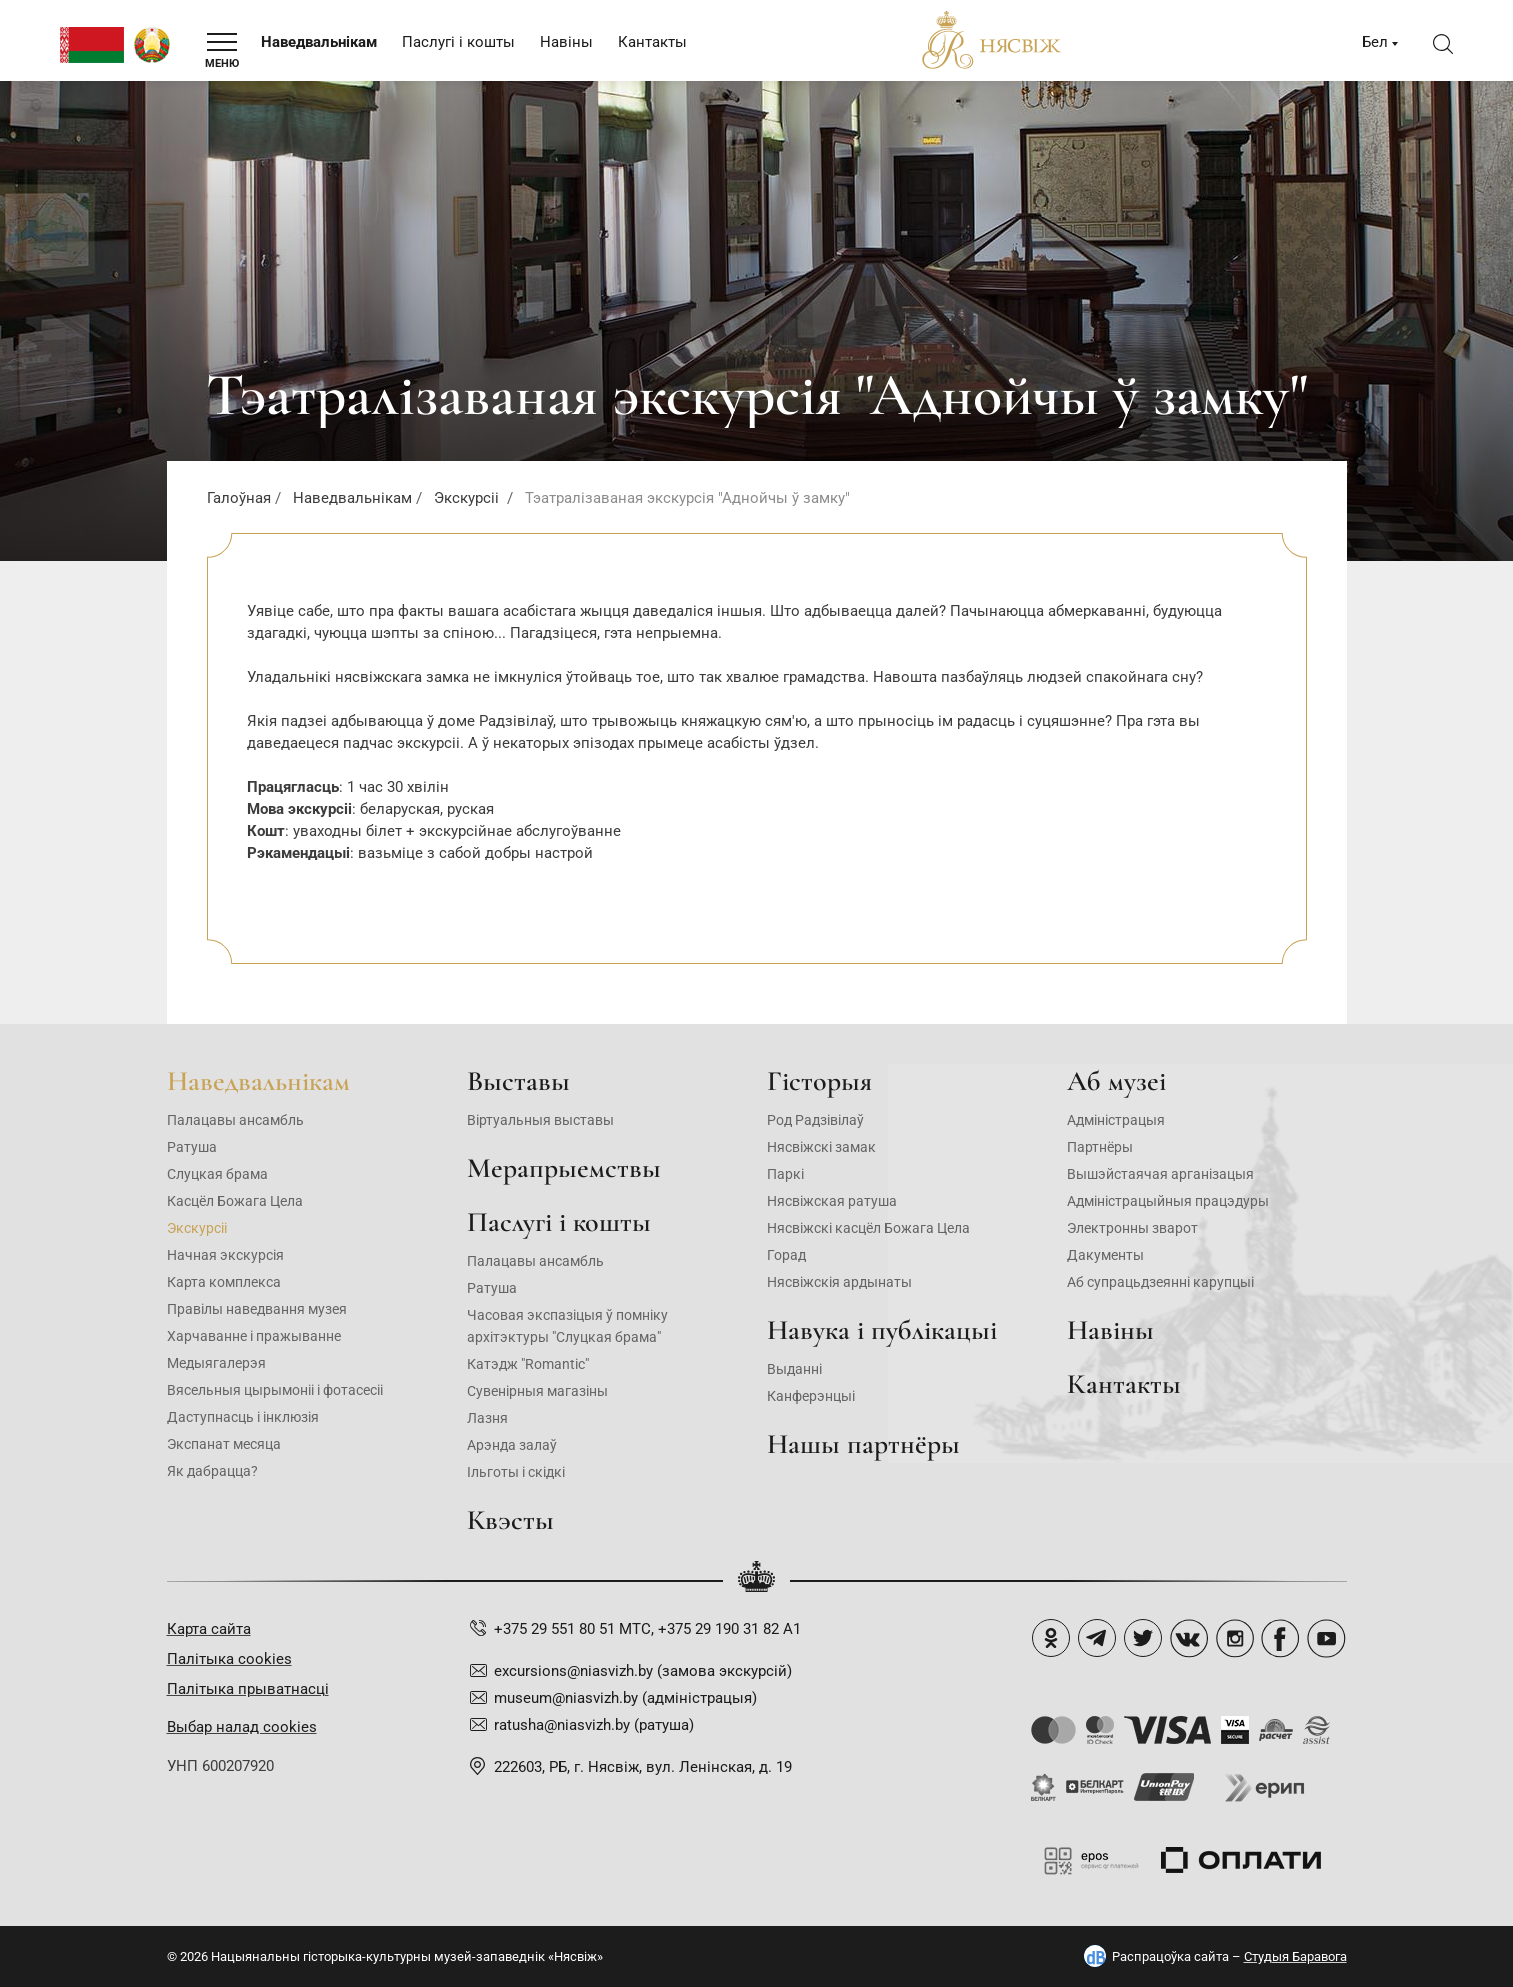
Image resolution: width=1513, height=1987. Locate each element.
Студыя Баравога (1295, 1956)
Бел (1375, 42)
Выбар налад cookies (242, 1727)
